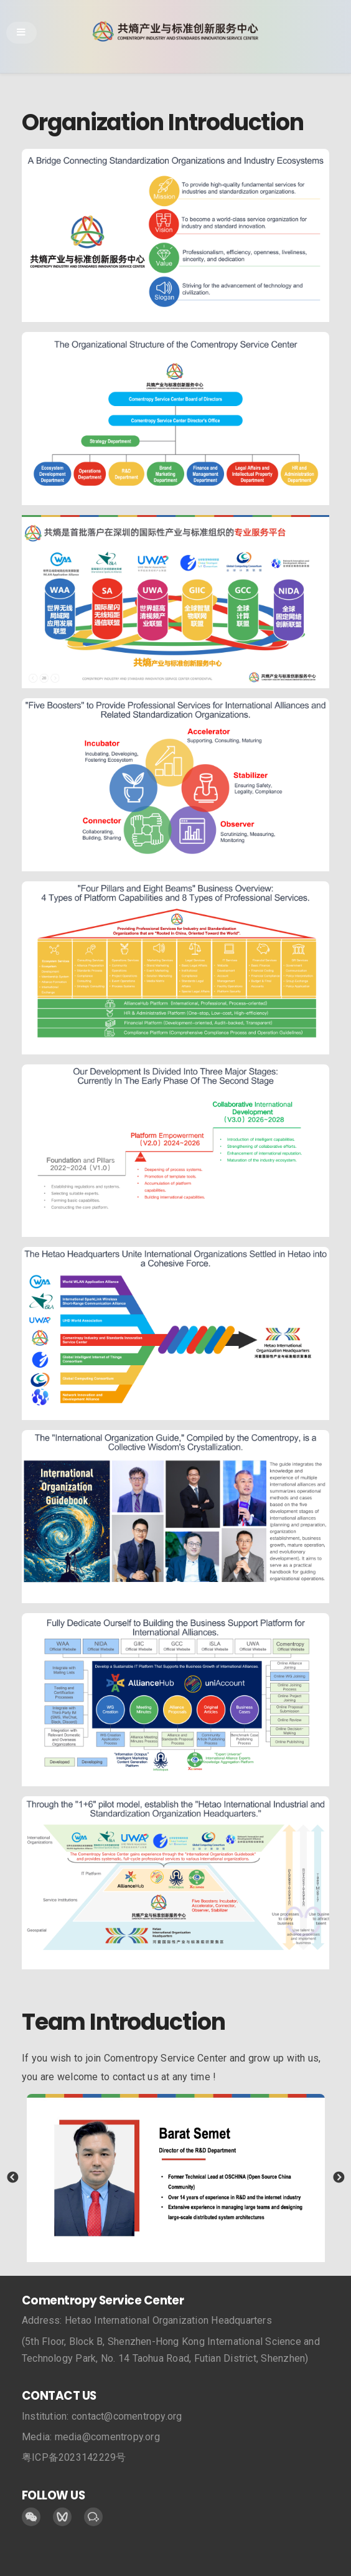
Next (338, 2178)
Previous (12, 2178)
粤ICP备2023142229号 (74, 2457)
